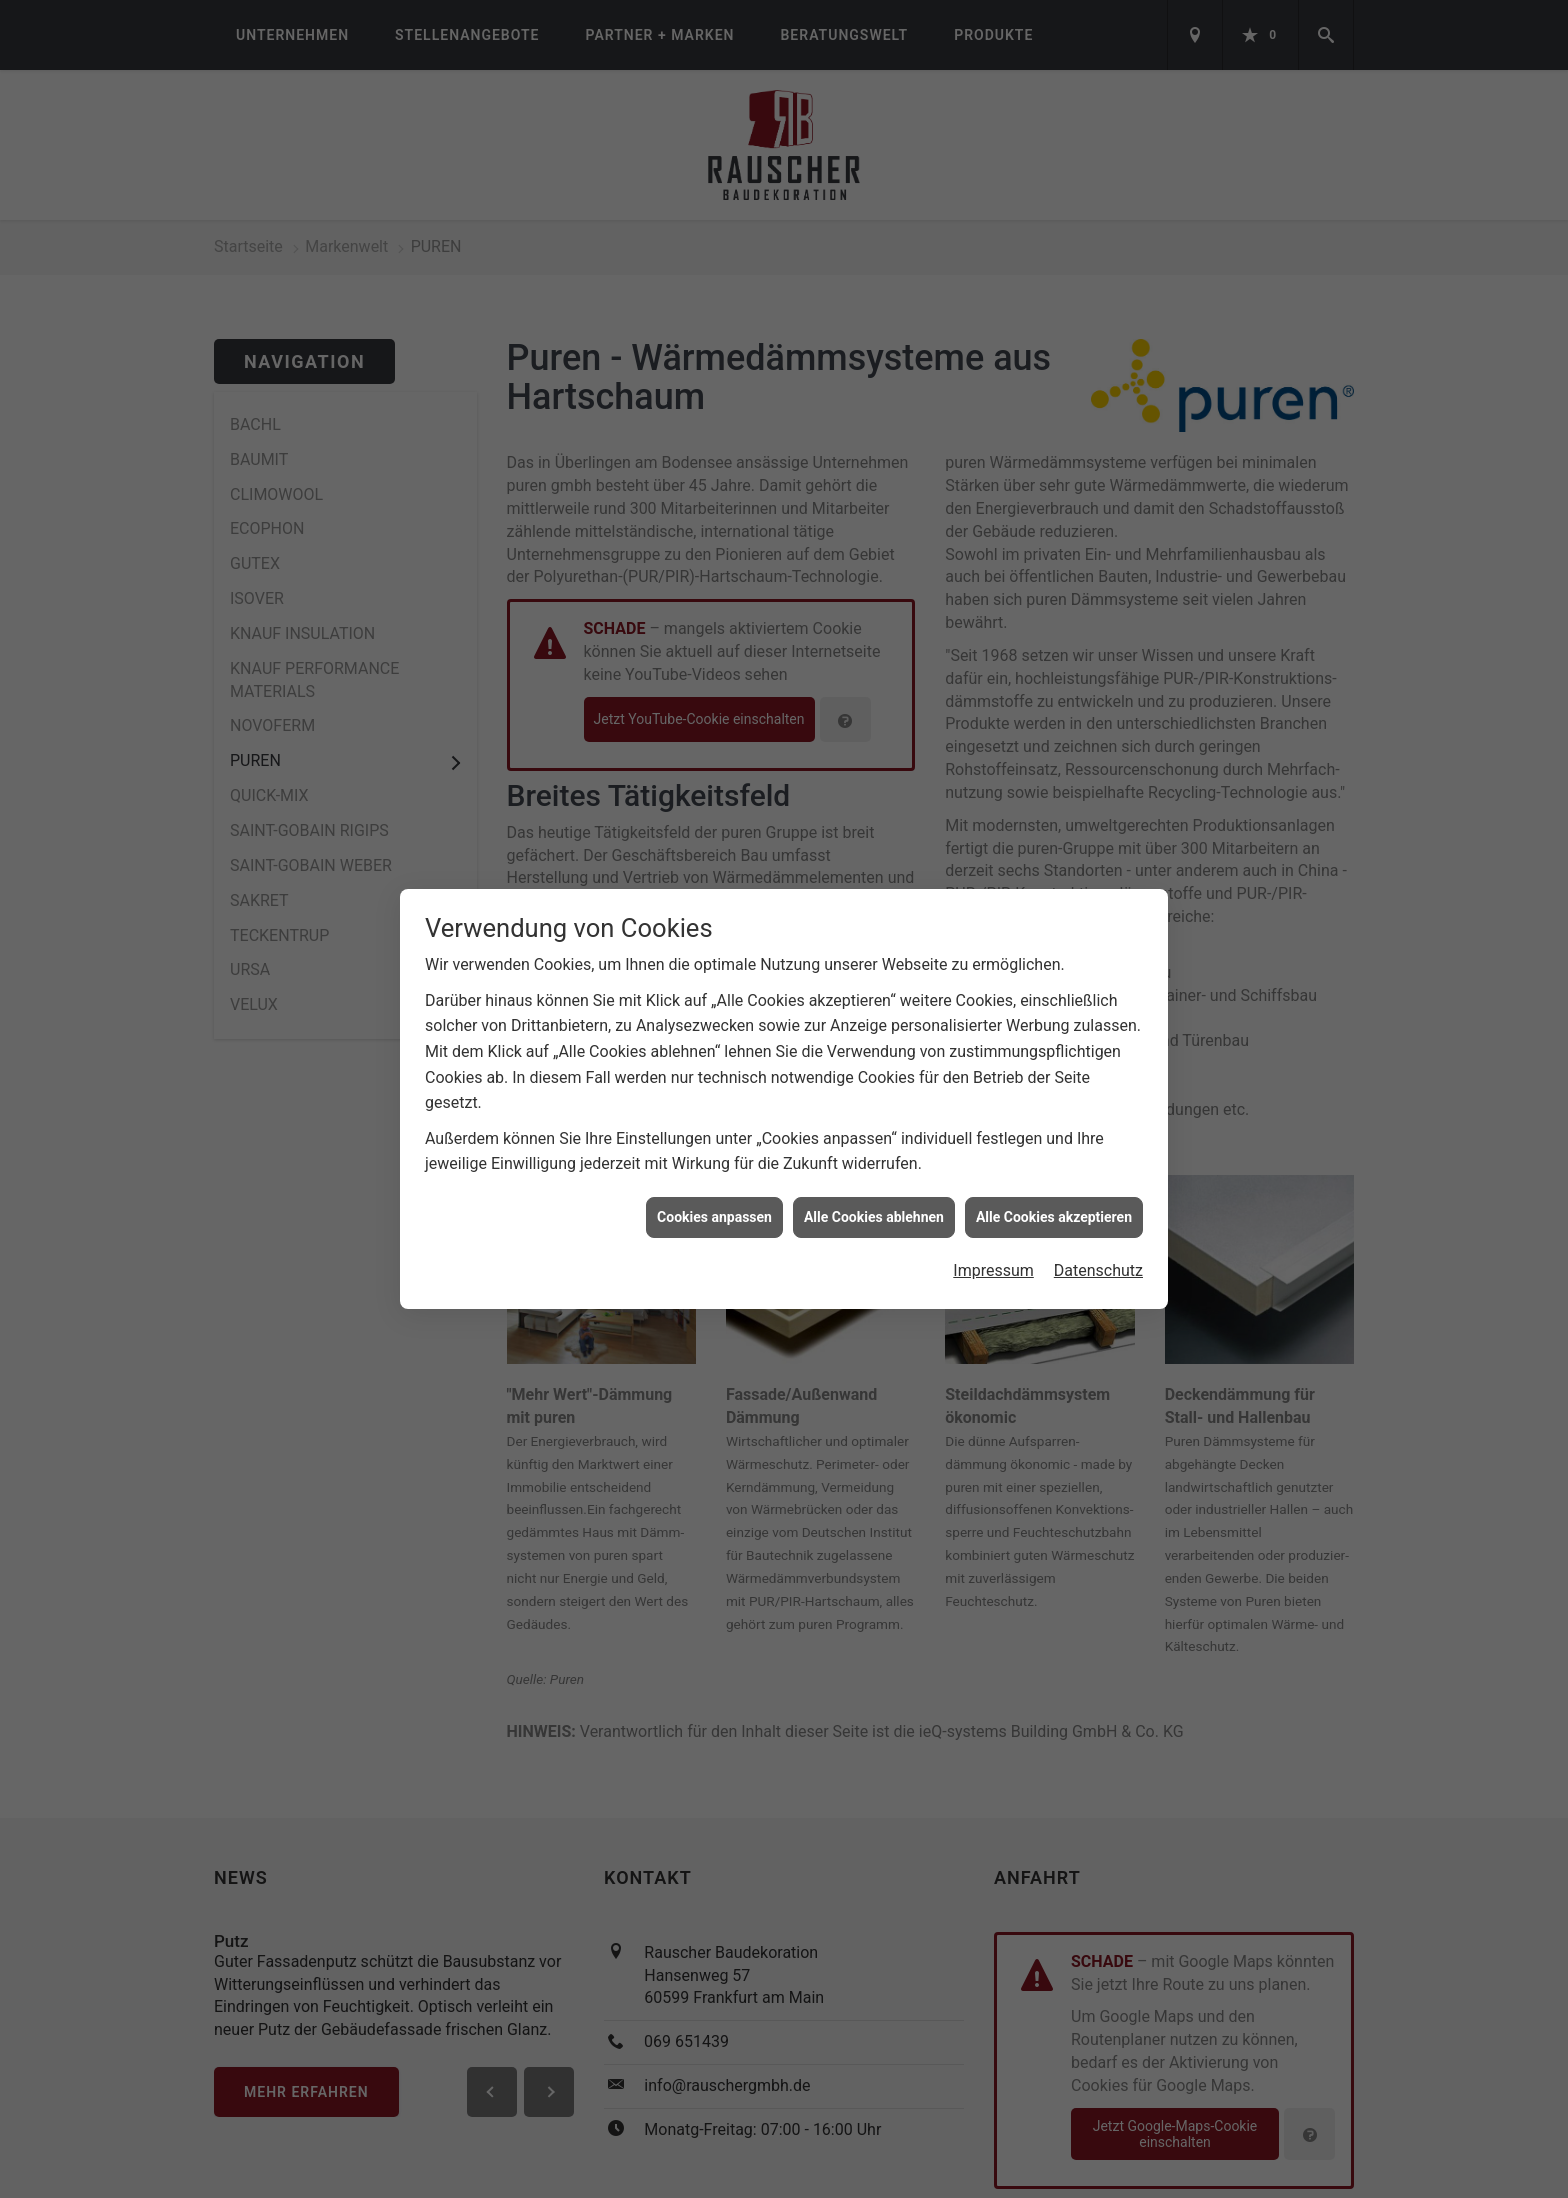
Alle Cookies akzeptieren (1054, 1197)
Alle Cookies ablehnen (874, 1197)
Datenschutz (1098, 1251)
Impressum (993, 1251)
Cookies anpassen (714, 1197)
